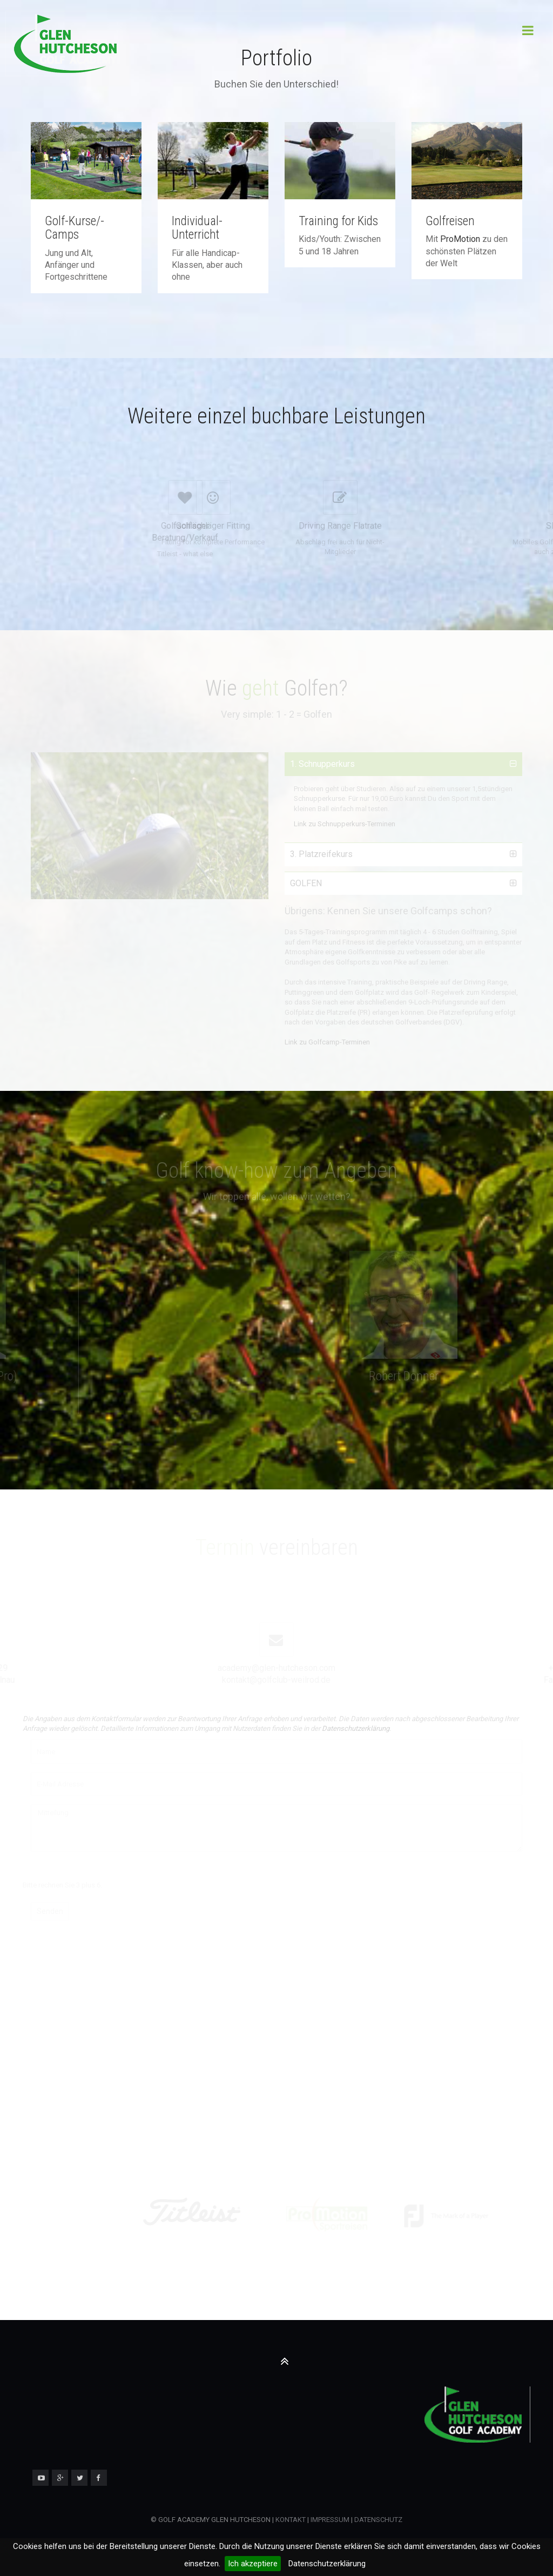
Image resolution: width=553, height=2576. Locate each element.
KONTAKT (290, 2520)
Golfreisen (450, 221)
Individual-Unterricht (197, 228)
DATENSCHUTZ (378, 2520)
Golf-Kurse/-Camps (74, 228)
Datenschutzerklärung (327, 2563)
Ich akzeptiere (253, 2563)
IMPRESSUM (329, 2520)
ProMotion (460, 239)
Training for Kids (338, 221)
